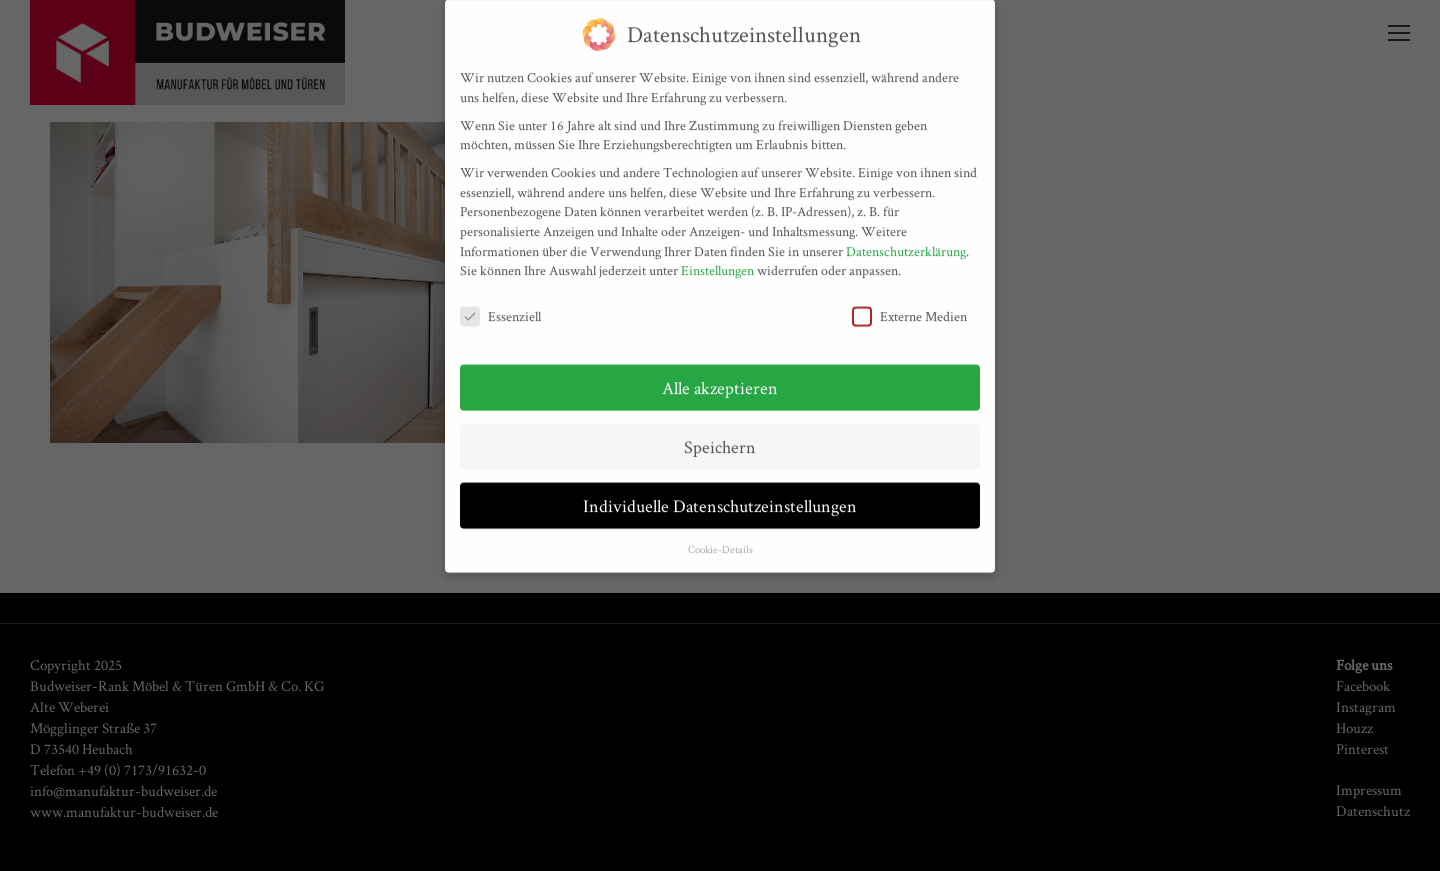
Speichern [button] (720, 438)
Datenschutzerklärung (906, 243)
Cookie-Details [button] (720, 541)
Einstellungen (717, 263)
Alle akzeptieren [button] (720, 379)
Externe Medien (909, 309)
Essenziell (500, 309)
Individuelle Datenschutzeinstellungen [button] (720, 497)
